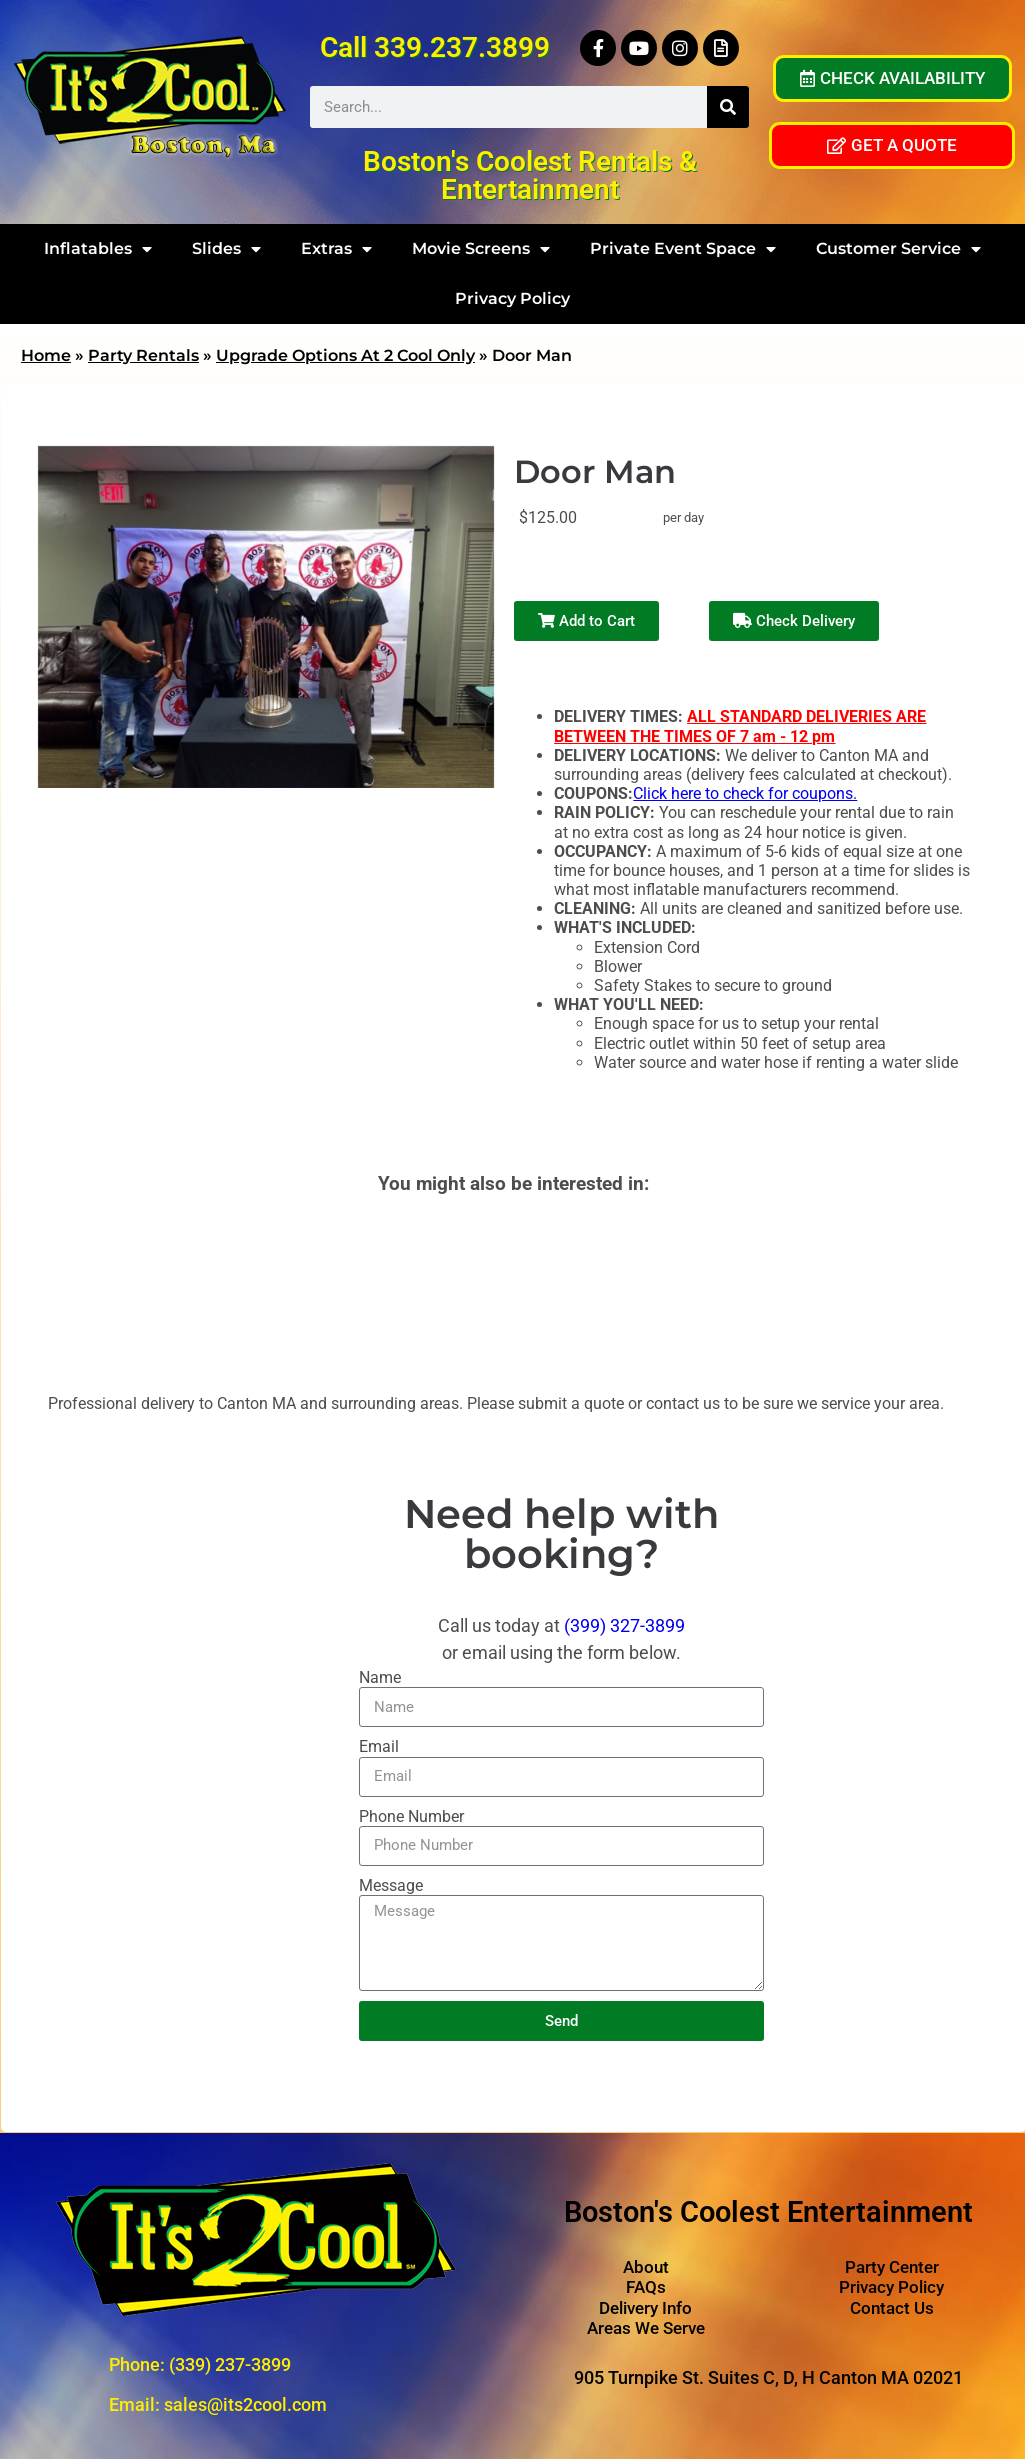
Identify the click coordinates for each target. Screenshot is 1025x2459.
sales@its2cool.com (245, 2404)
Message (391, 1885)
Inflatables (98, 249)
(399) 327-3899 (624, 1625)
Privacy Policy (512, 298)
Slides (226, 249)
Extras (336, 249)
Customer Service (898, 249)
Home (46, 355)
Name (380, 1677)
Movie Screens (481, 249)
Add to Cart (586, 621)
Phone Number (411, 1816)
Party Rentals (143, 355)
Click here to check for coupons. (745, 793)
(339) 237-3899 (230, 2364)
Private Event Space (683, 249)
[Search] (728, 107)
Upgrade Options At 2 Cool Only (345, 355)
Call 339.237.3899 (435, 47)
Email (379, 1746)
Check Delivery (794, 621)
